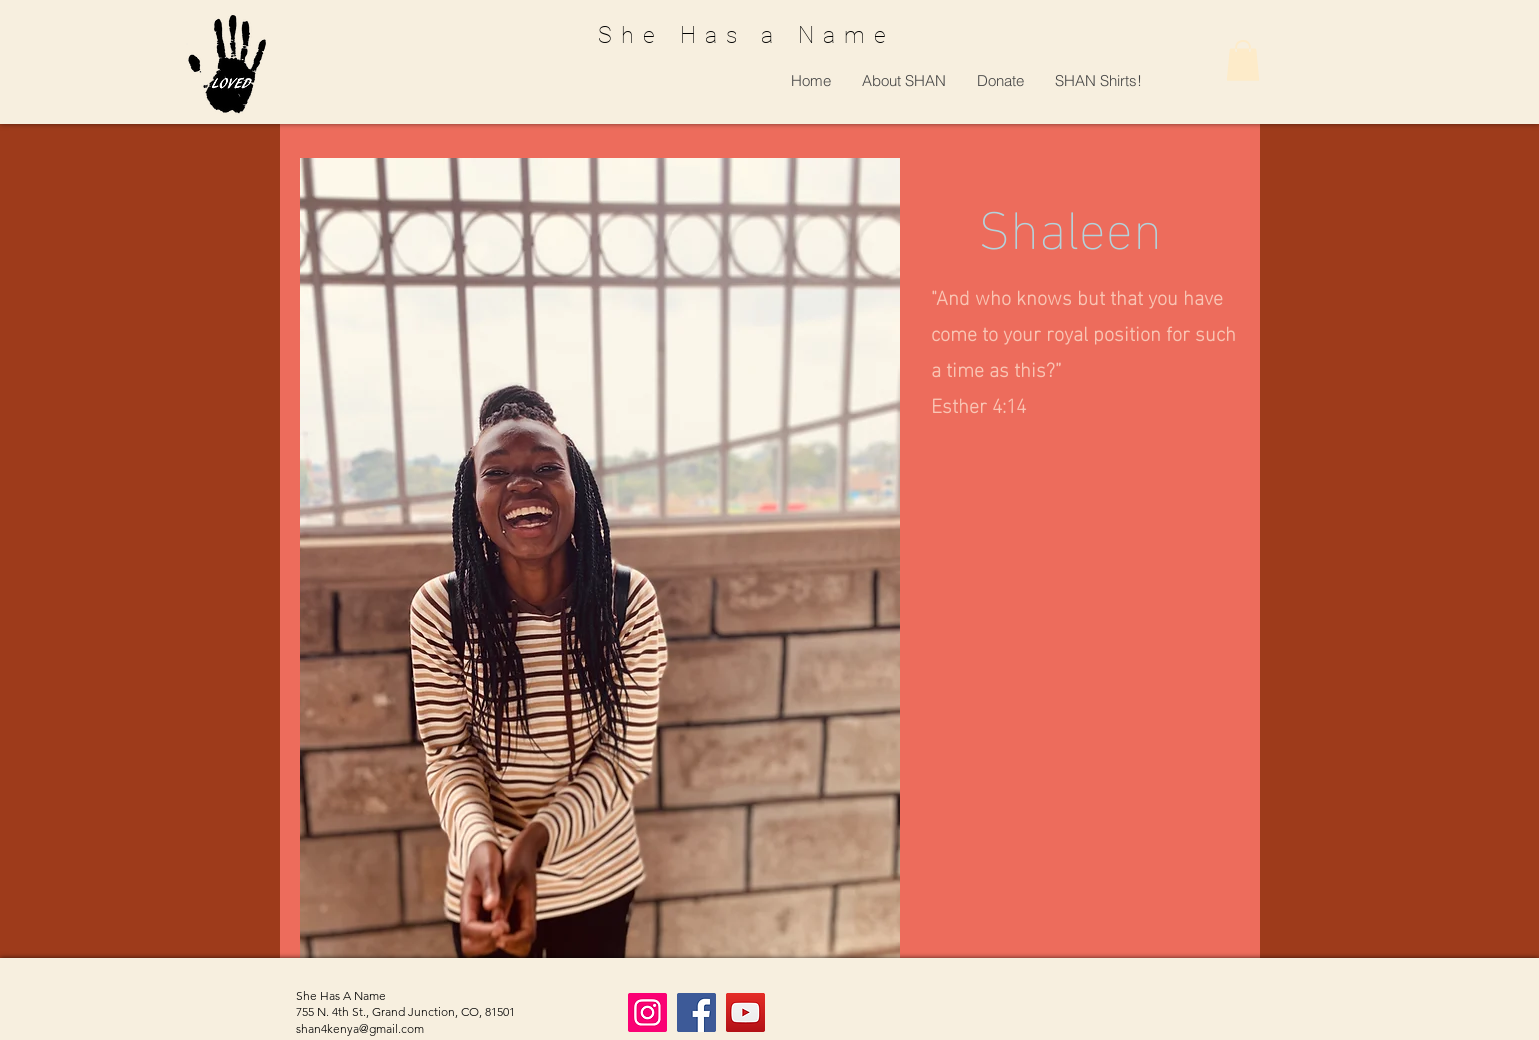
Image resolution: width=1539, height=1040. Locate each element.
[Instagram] (647, 1012)
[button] (903, 80)
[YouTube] (745, 1012)
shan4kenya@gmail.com (360, 1028)
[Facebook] (696, 1012)
